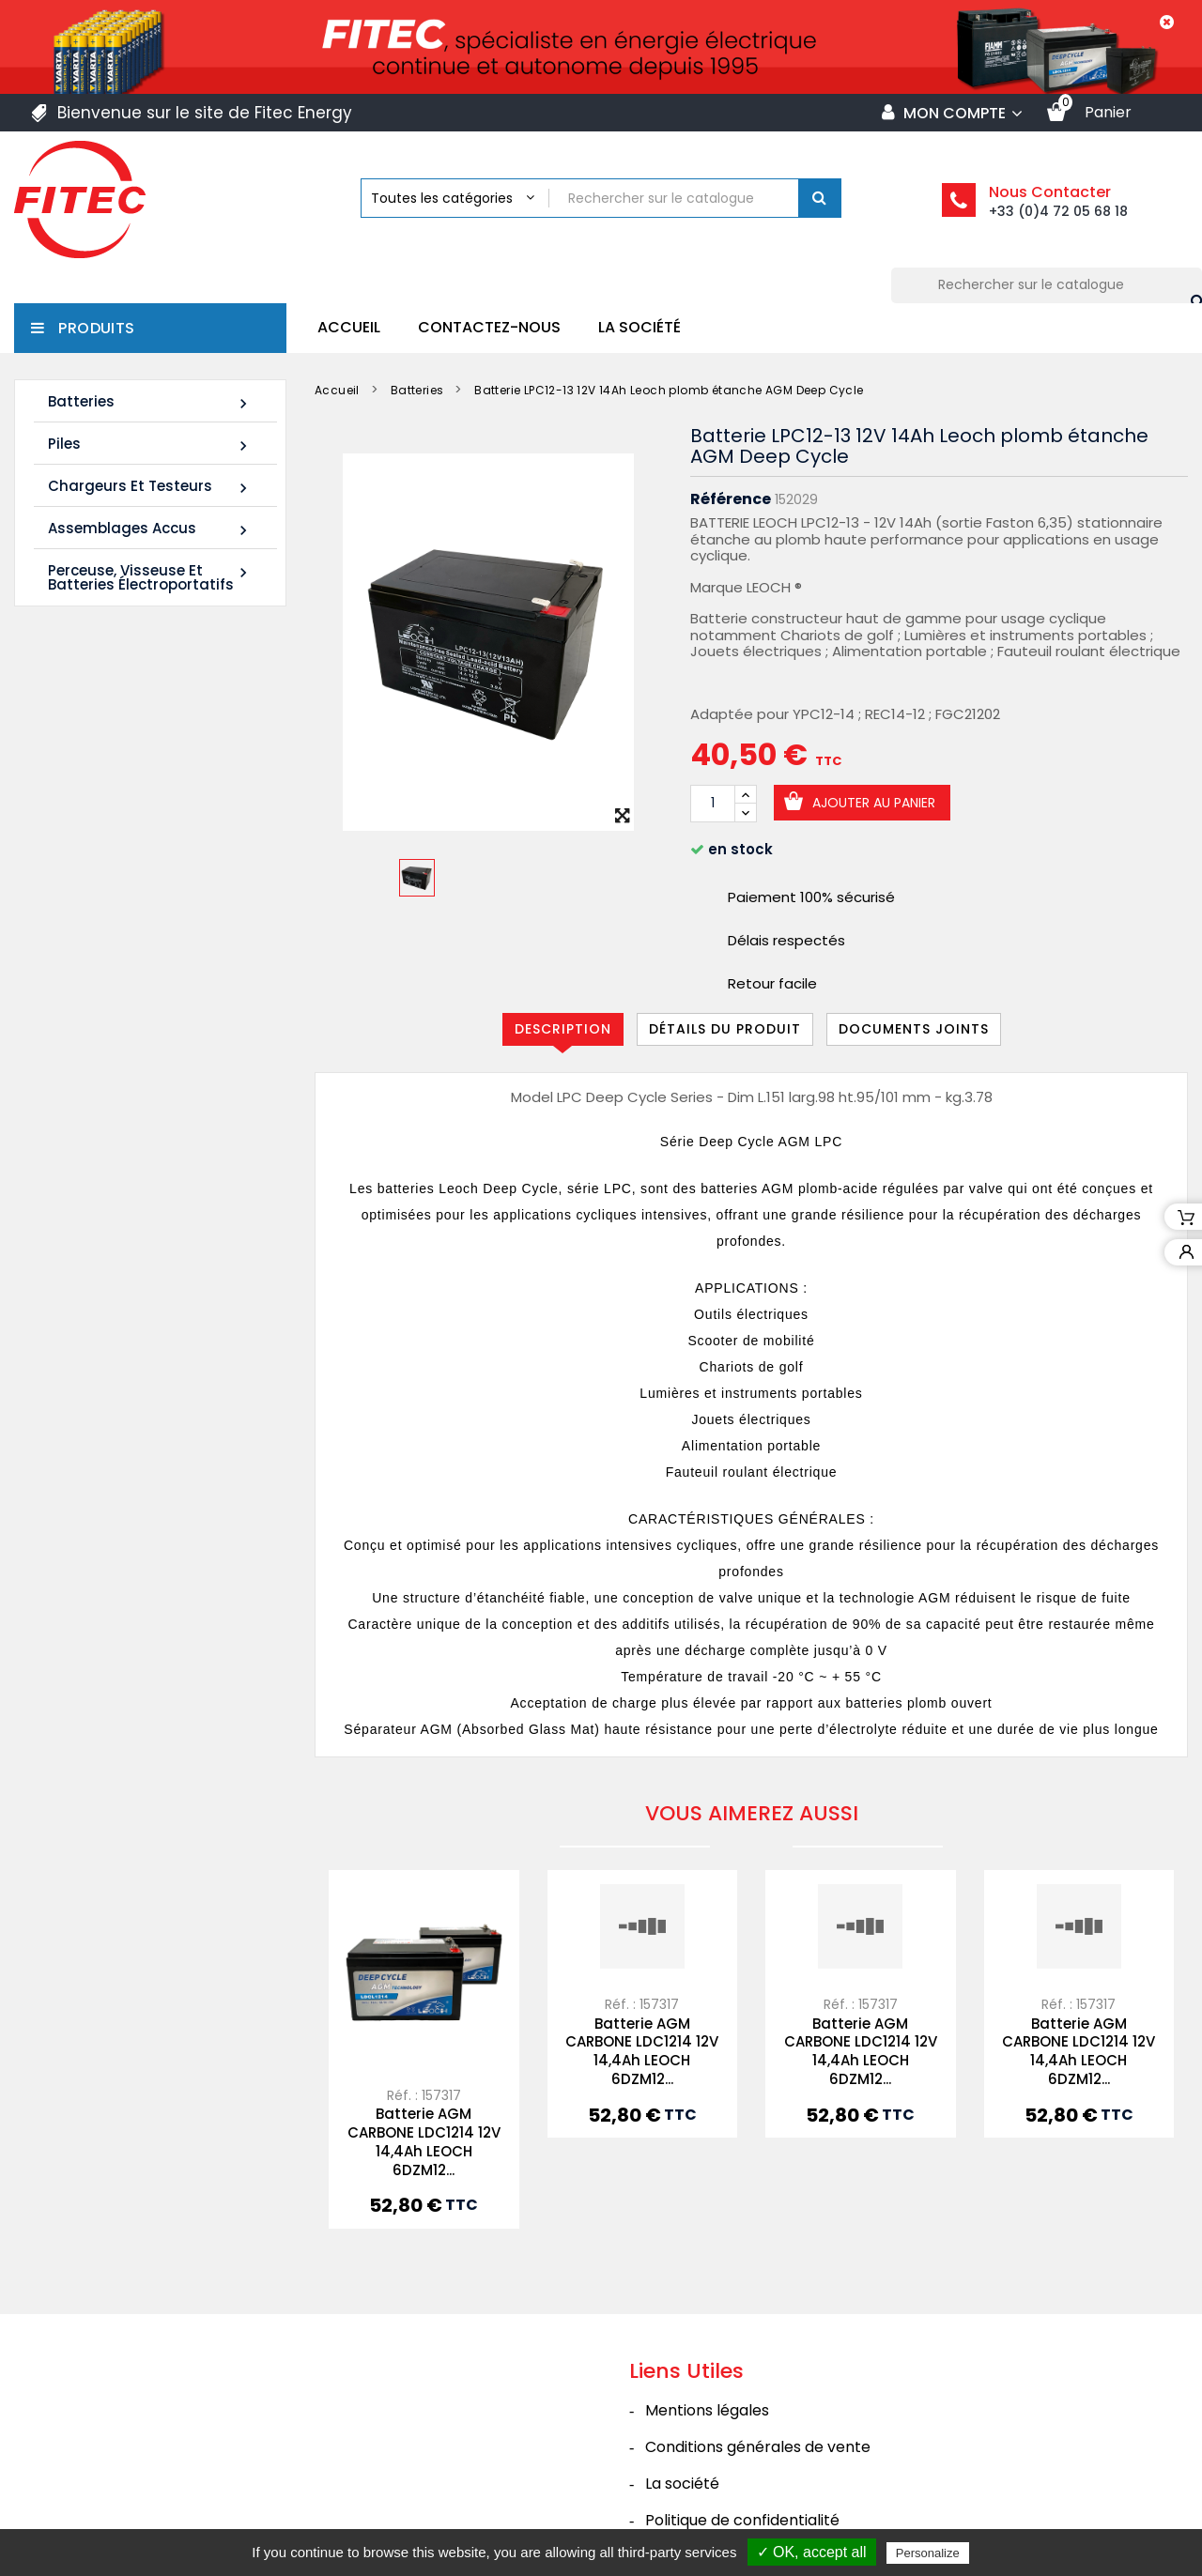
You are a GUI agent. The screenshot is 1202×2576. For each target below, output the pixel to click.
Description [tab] (563, 1029)
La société (639, 327)
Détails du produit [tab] (725, 1029)
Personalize (928, 2553)
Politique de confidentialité (742, 2520)
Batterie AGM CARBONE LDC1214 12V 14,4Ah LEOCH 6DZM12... (424, 2141)
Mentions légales (707, 2410)
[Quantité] (712, 803)
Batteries (150, 402)
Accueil (348, 327)
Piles (150, 444)
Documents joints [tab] (914, 1029)
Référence (730, 499)
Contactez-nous (489, 327)
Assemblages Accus (150, 529)
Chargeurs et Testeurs (150, 487)
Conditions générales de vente (758, 2447)
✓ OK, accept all (812, 2552)
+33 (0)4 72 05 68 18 (1058, 211)
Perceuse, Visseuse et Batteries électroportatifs (150, 577)
